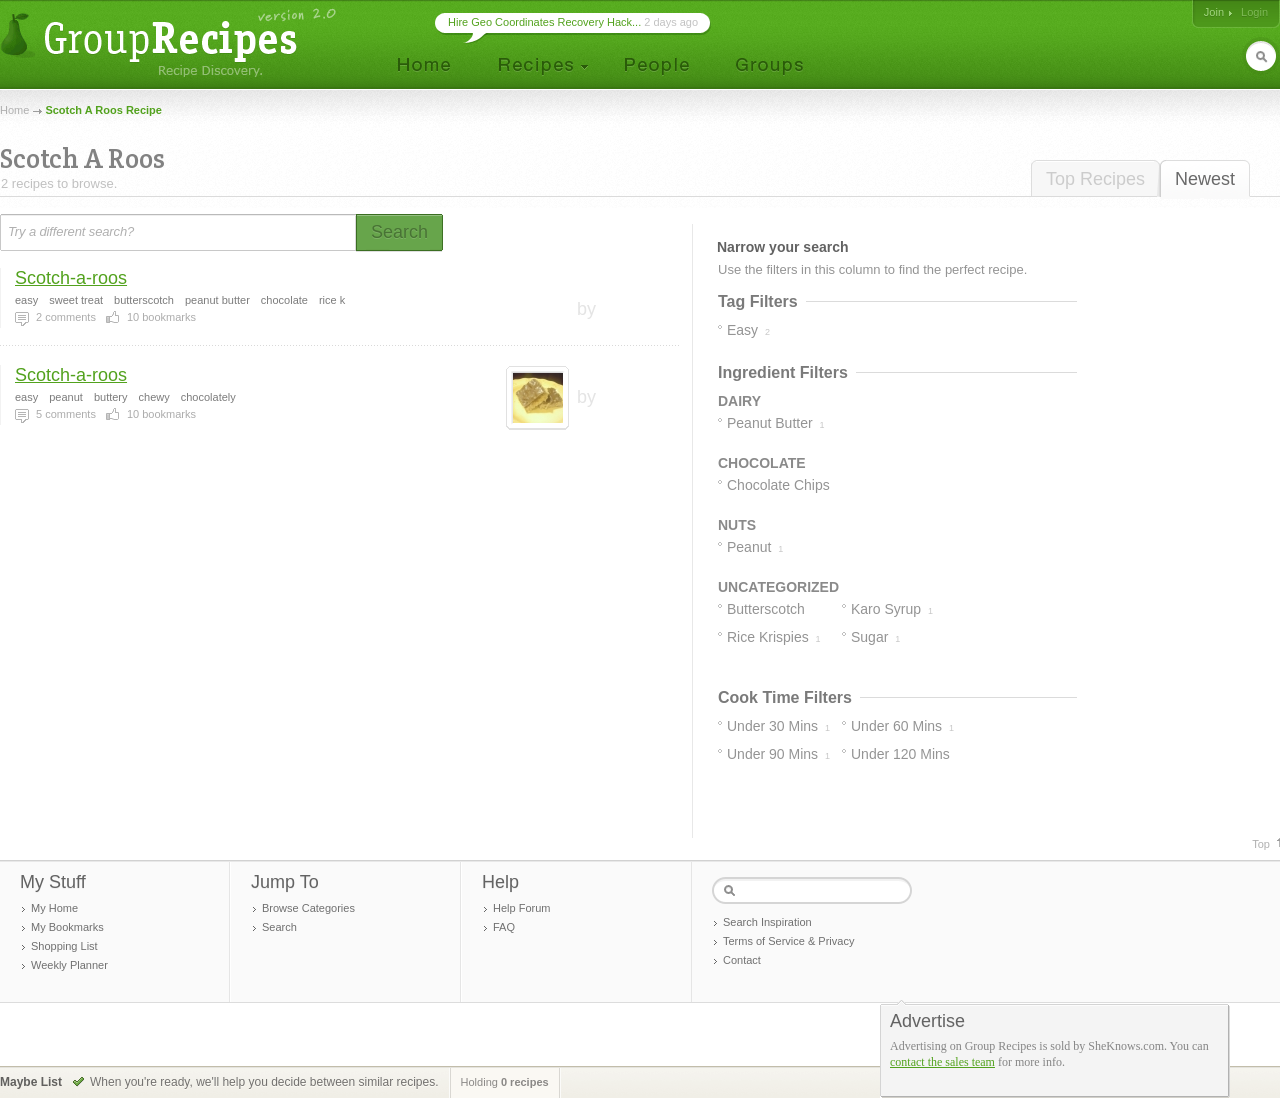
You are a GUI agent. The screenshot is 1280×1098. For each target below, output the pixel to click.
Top (1261, 844)
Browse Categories (308, 908)
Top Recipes (1095, 179)
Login (1254, 12)
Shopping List (64, 946)
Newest (1205, 179)
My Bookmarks (67, 927)
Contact (742, 960)
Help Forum (521, 908)
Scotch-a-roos (71, 278)
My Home (54, 908)
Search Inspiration (767, 922)
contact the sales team (942, 1062)
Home (14, 110)
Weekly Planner (69, 965)
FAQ (504, 927)
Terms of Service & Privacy (788, 941)
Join (1214, 12)
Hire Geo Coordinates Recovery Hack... (544, 22)
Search (279, 927)
